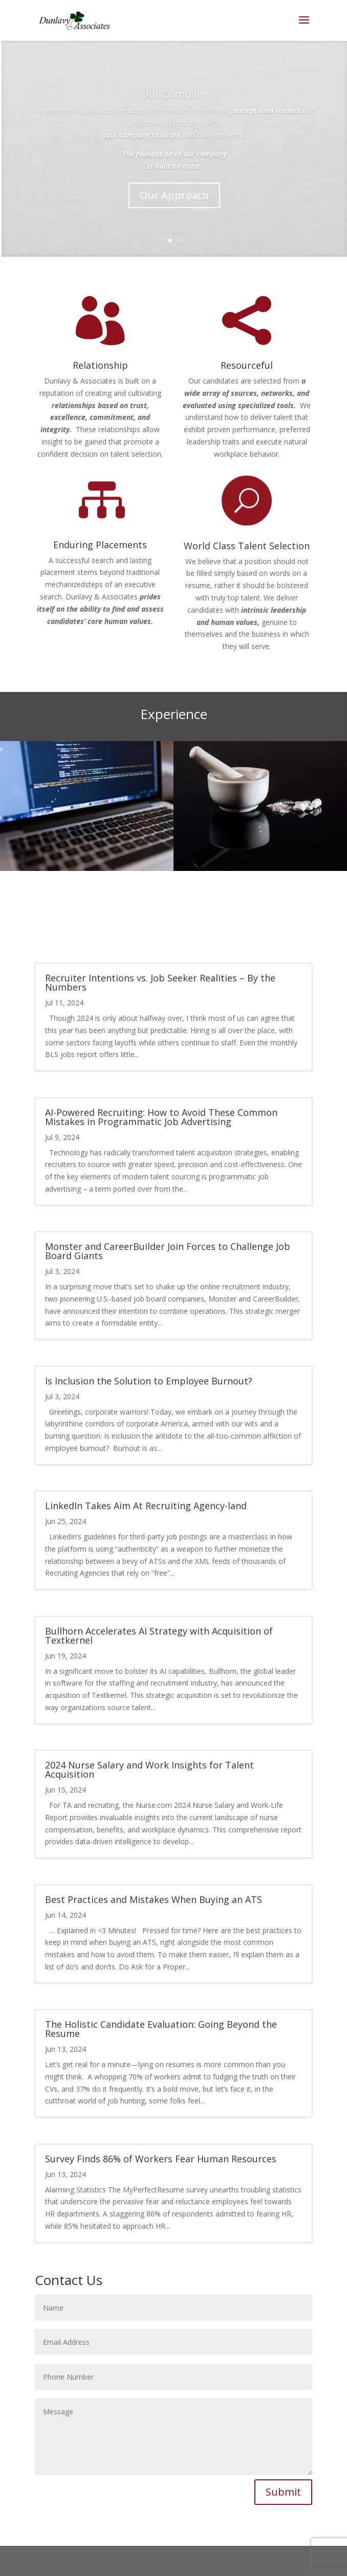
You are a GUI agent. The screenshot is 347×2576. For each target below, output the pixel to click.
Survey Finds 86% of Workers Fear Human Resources (160, 2159)
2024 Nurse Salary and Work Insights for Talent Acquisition (149, 1769)
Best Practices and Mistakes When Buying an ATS (153, 1899)
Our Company (174, 94)
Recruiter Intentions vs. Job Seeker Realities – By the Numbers (160, 982)
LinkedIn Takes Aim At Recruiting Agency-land (146, 1505)
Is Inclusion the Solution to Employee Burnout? (148, 1381)
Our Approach (174, 195)
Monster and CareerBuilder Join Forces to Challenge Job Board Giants (167, 1251)
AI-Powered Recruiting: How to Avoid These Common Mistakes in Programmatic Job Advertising (161, 1117)
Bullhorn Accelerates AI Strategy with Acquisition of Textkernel (159, 1635)
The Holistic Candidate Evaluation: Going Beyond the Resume (161, 2029)
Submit (283, 2492)
